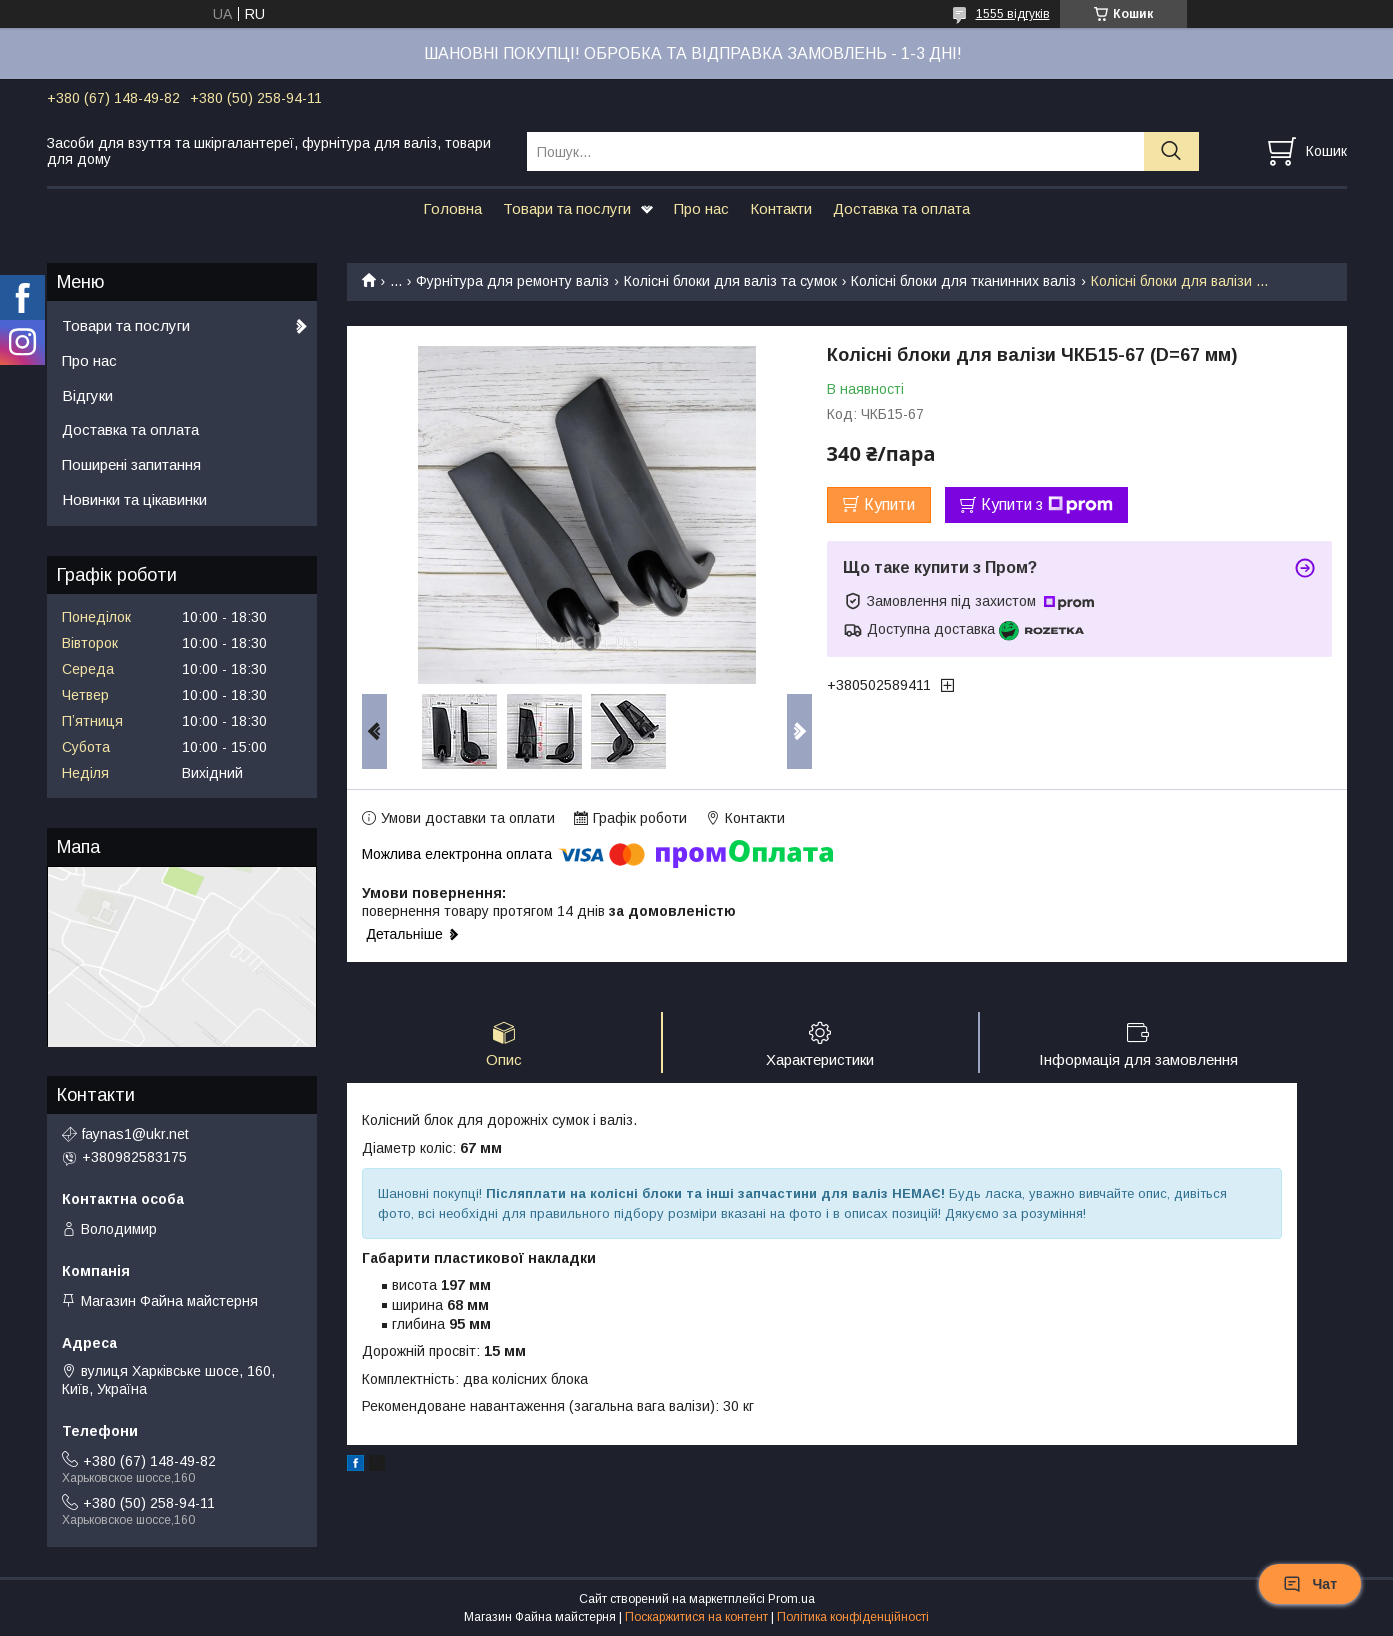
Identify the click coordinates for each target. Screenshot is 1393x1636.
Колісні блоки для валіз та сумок (730, 281)
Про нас (701, 208)
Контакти (781, 208)
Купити (889, 504)
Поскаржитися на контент (696, 1617)
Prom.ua (791, 1599)
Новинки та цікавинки (134, 499)
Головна (452, 208)
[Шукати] (1171, 151)
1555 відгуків (1013, 14)
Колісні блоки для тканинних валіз (963, 281)
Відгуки (87, 395)
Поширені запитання (131, 464)
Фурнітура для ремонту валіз (512, 281)
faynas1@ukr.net (135, 1134)
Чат (1310, 1584)
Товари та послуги (567, 208)
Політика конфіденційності (853, 1617)
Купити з (1047, 505)
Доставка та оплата (901, 208)
